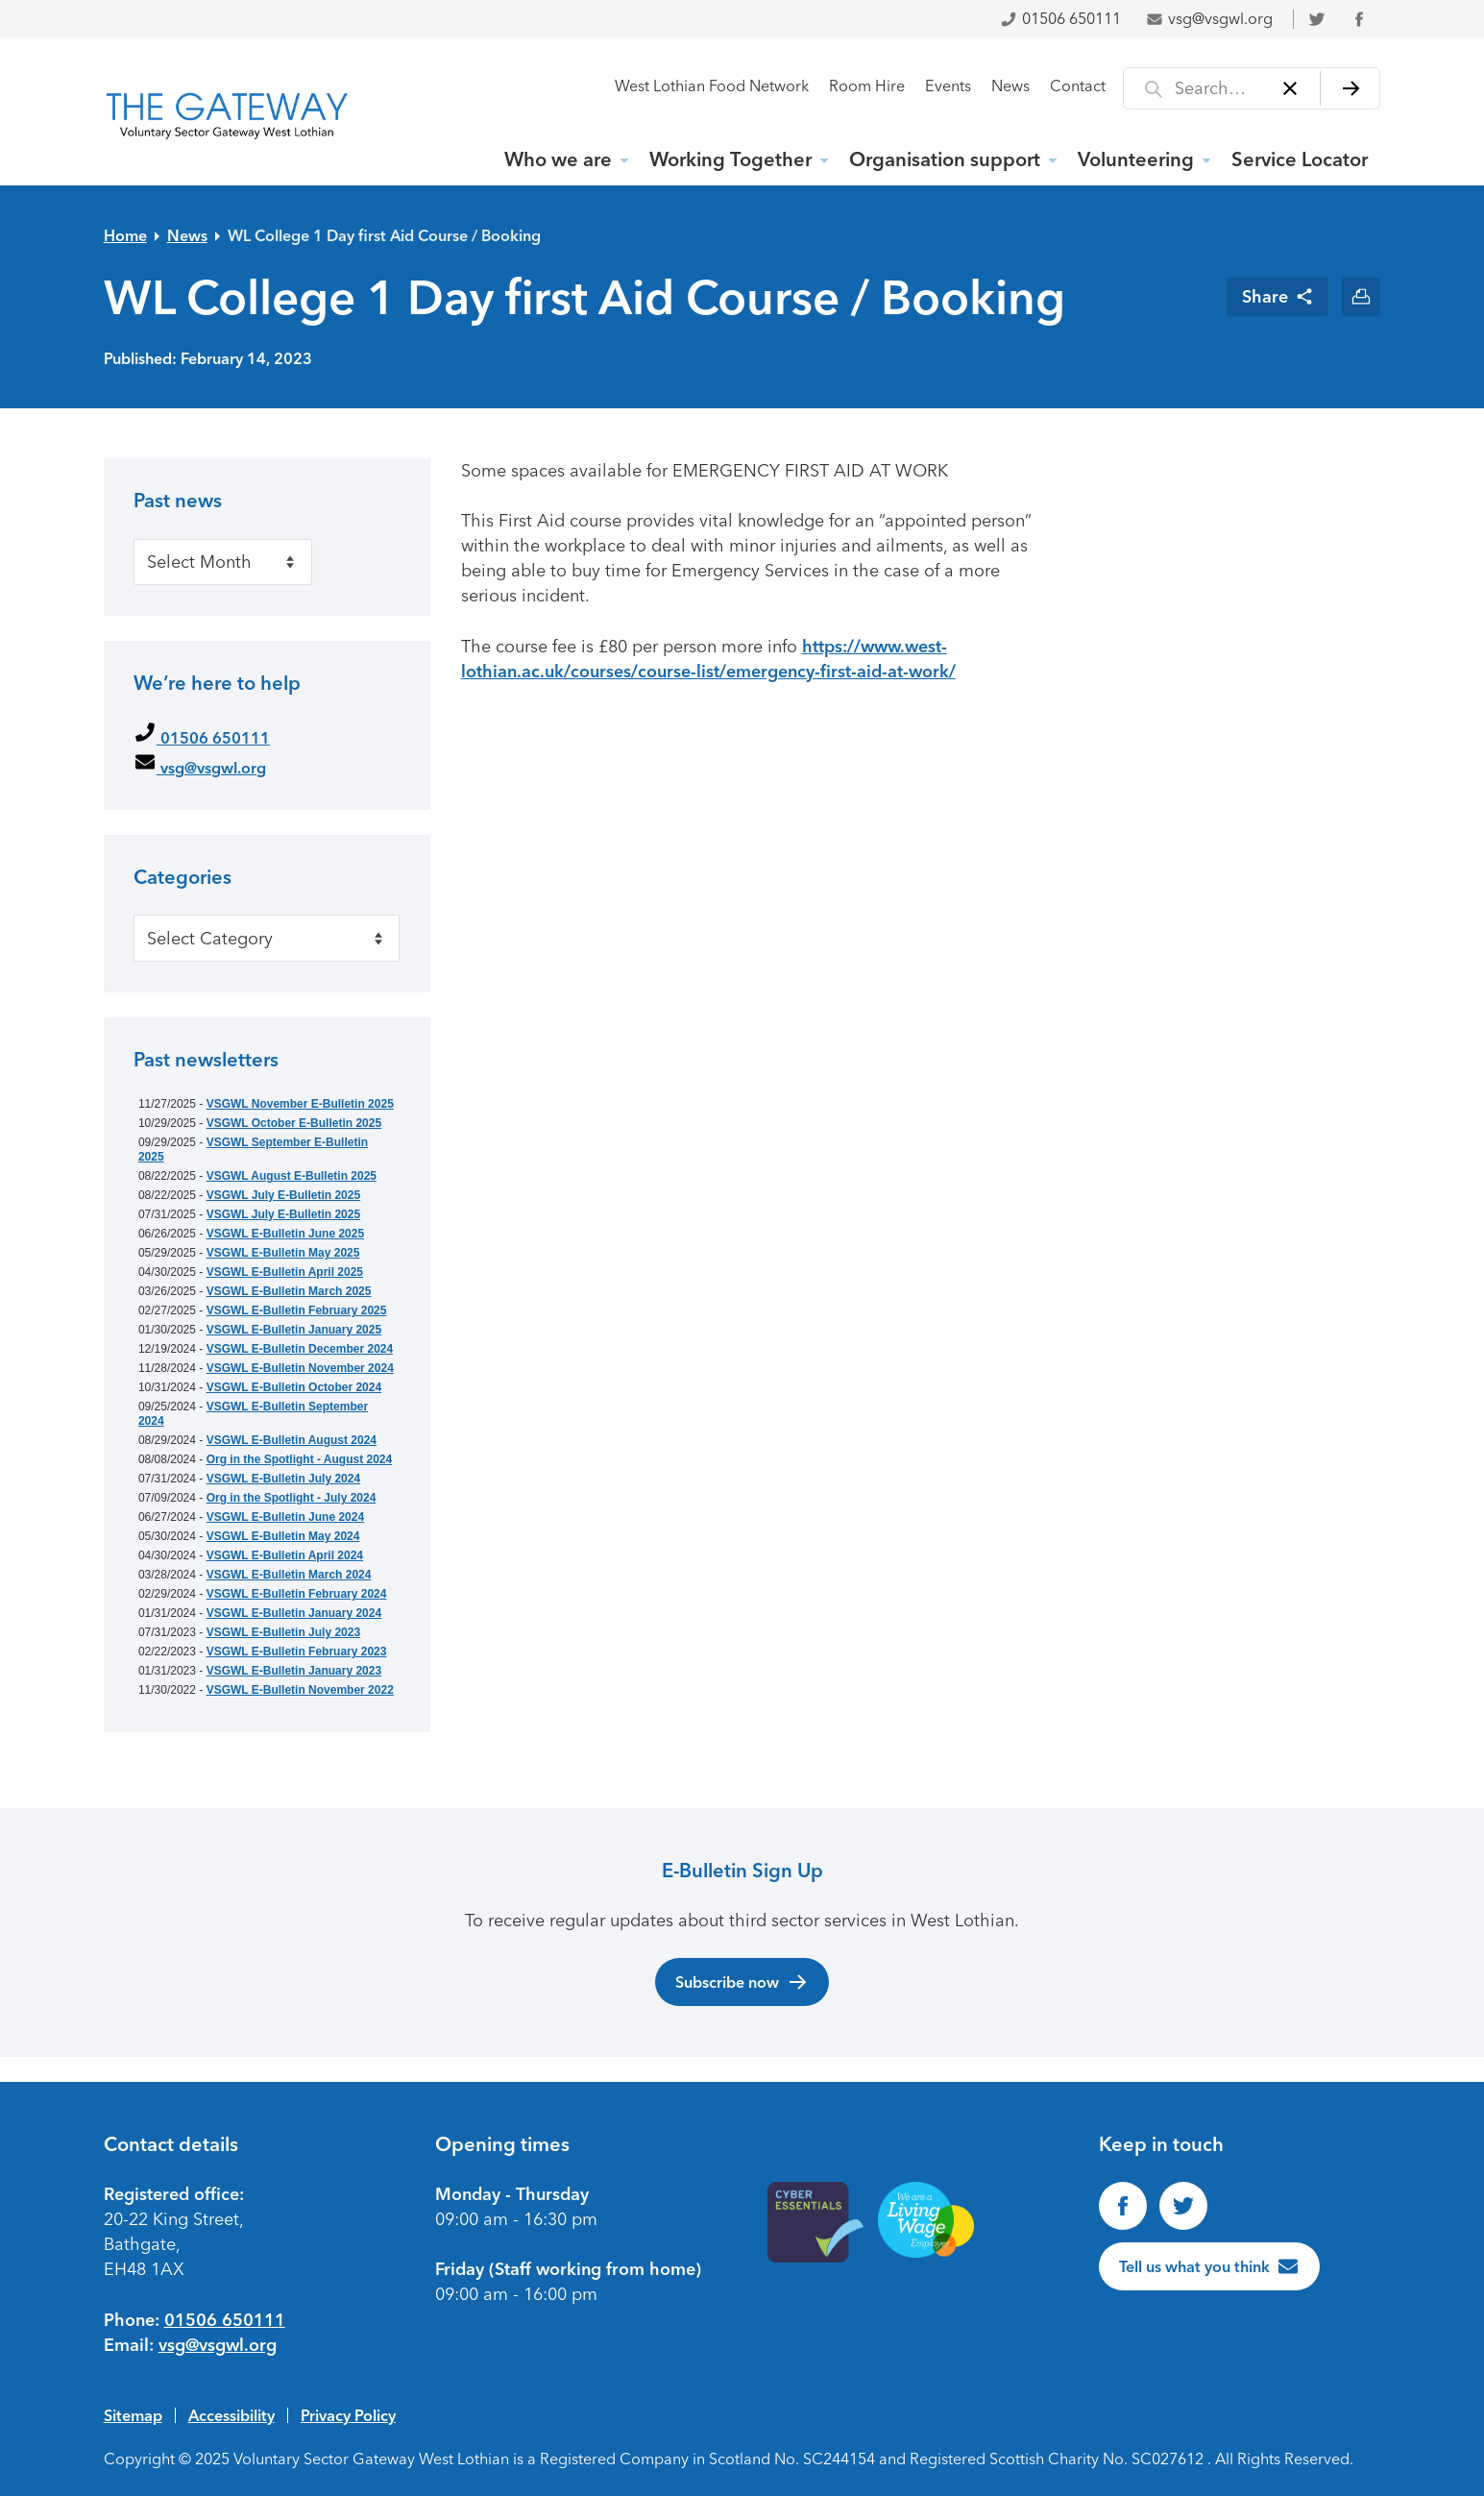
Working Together (730, 159)
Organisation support (944, 159)
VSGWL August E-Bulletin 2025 (292, 1176)
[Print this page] (1361, 296)
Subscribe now (742, 1982)
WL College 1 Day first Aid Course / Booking (384, 235)
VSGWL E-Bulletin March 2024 (289, 1574)
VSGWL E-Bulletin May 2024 (283, 1536)
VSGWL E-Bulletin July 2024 (284, 1478)
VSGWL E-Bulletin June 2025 (285, 1233)
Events (948, 86)
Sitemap (133, 2415)
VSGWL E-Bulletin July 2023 (284, 1632)
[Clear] (1289, 88)
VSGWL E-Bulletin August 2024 (292, 1440)
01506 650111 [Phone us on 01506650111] (224, 2320)
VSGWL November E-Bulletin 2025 (300, 1104)
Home (125, 235)
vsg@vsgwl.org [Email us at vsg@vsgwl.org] (217, 2345)
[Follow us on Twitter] (1183, 2206)
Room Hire (867, 86)
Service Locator (1299, 159)
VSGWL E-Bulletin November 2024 (300, 1368)
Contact (1078, 86)
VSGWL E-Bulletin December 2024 (300, 1349)
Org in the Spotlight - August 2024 (300, 1459)
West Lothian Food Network (712, 86)
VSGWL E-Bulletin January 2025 (294, 1329)
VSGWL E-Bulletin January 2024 (294, 1613)
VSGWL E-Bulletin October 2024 (294, 1387)
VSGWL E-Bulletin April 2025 (285, 1272)
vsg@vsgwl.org (1209, 19)
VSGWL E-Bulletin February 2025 (297, 1310)
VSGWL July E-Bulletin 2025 (284, 1195)
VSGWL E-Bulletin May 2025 (283, 1253)
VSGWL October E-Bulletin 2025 (294, 1123)
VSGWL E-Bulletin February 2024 (297, 1594)
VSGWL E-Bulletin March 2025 (289, 1291)
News (1010, 86)
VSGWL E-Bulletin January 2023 (294, 1670)
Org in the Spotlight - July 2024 (292, 1498)
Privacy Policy (348, 2415)
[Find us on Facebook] (1123, 2206)
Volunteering (1136, 159)
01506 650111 (1060, 19)
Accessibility (231, 2415)
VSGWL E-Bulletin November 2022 (300, 1690)
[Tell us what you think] (1209, 2266)
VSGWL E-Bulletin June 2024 (285, 1517)
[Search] (1350, 88)
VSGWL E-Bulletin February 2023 (297, 1651)
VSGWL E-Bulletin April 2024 (285, 1555)
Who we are (558, 159)
